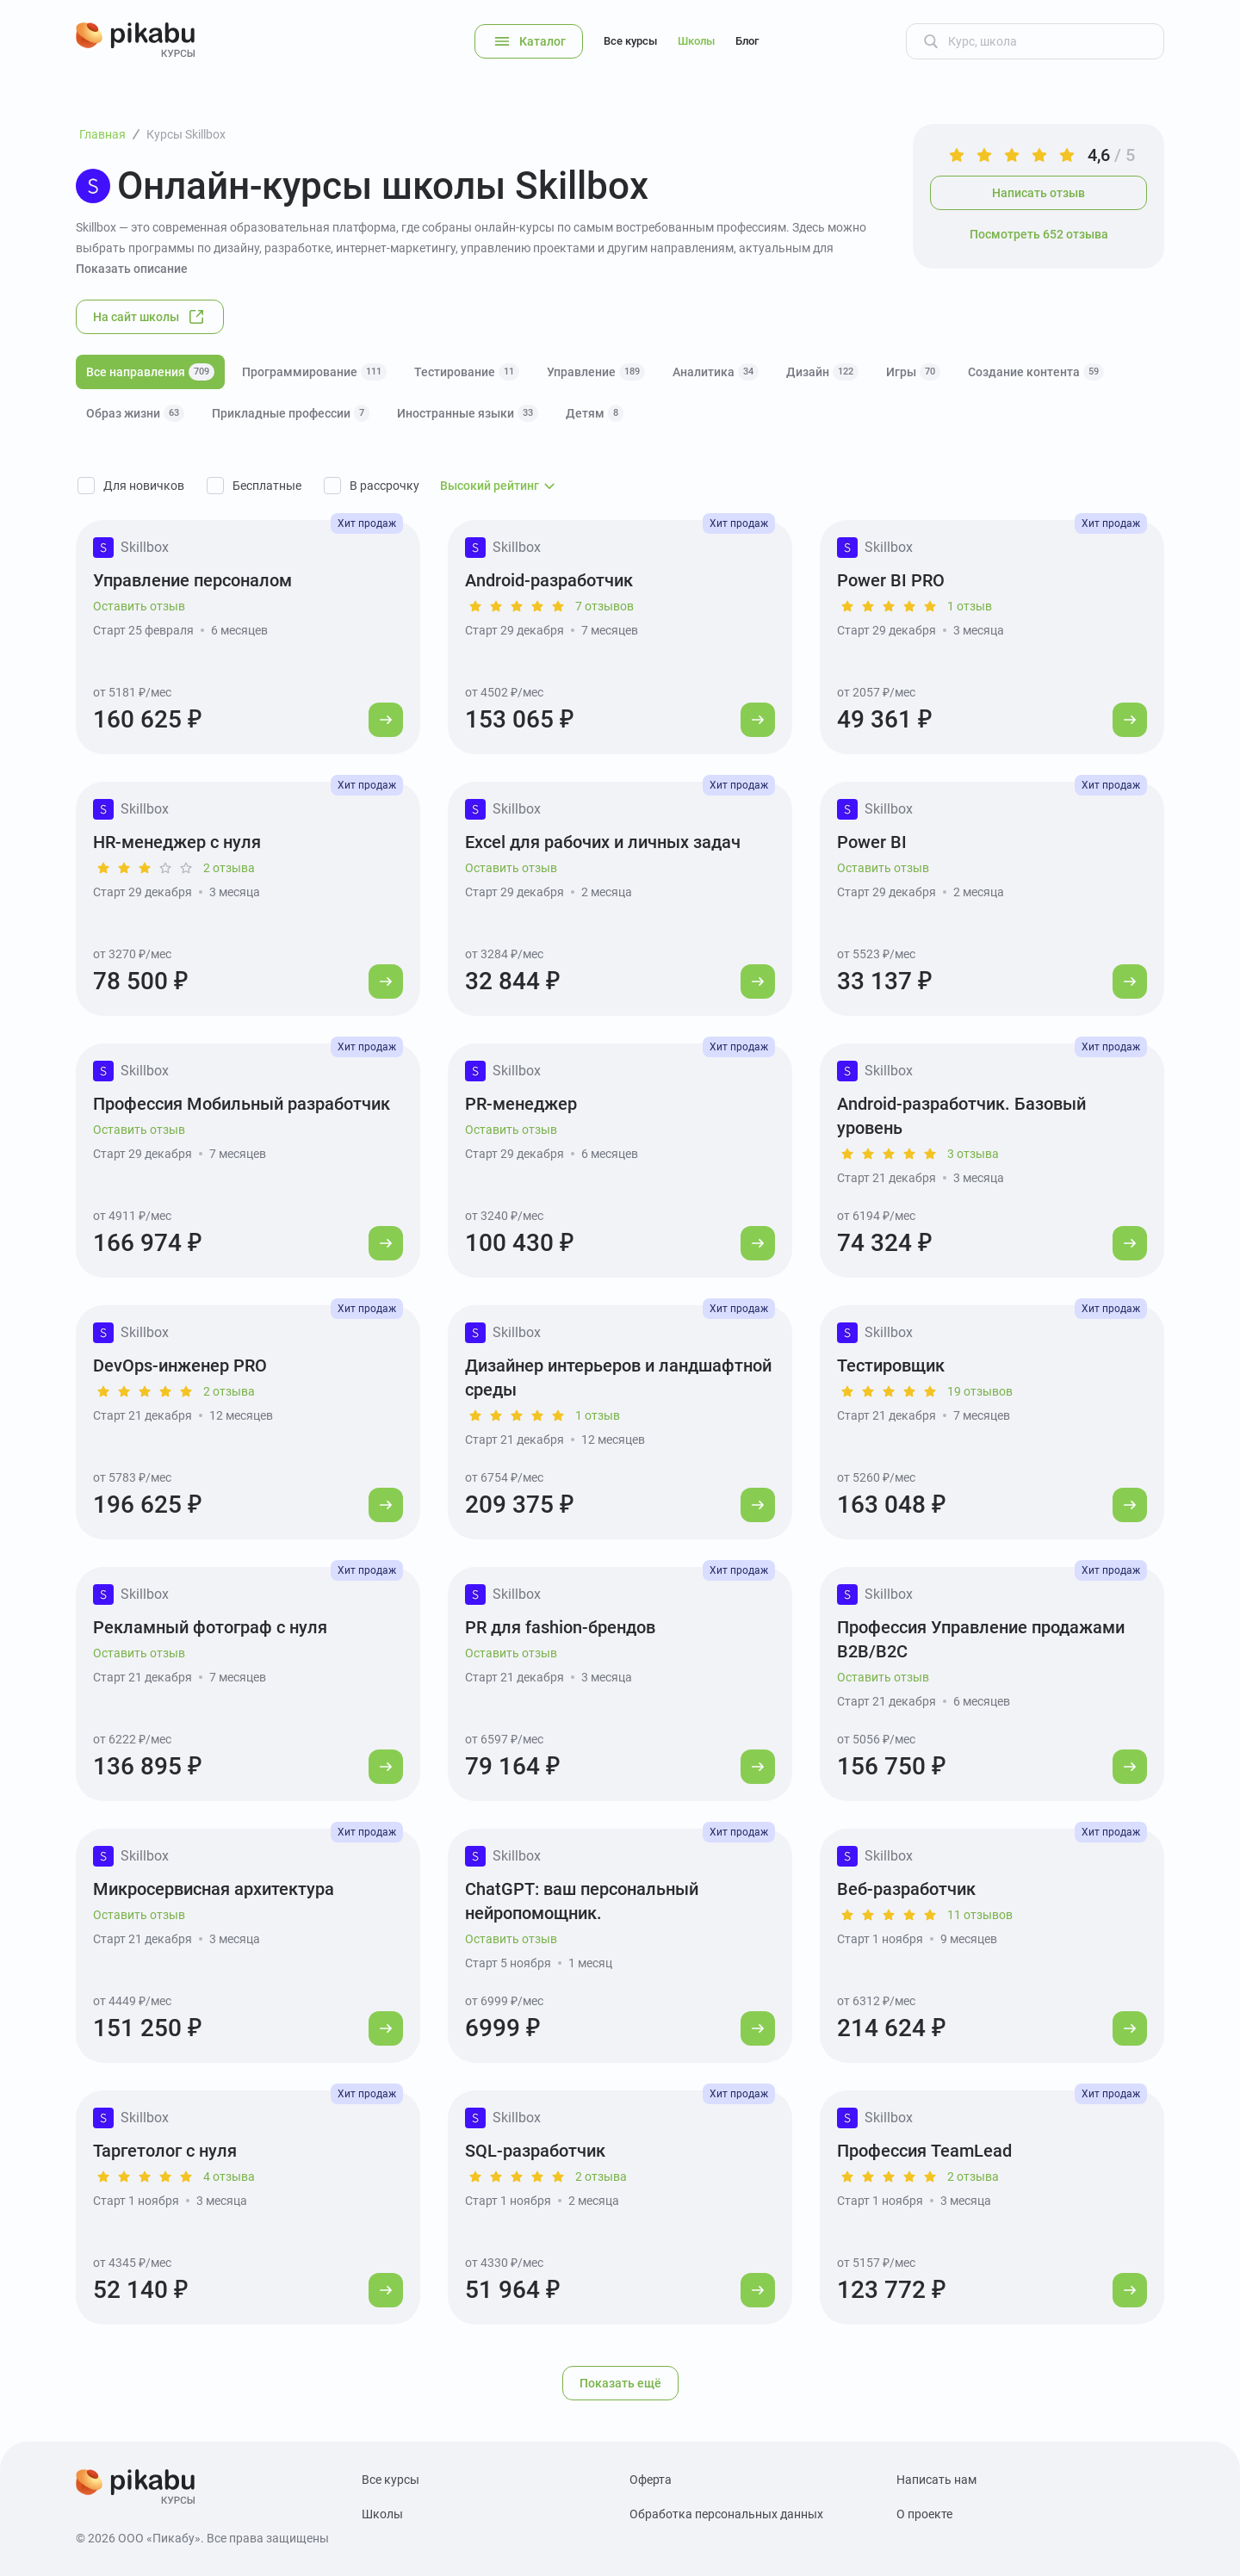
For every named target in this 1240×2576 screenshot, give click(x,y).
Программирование (314, 372)
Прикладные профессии (290, 413)
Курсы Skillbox (186, 134)
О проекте (924, 2514)
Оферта (650, 2479)
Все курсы (630, 40)
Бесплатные (266, 485)
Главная (102, 134)
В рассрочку (384, 485)
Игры (913, 372)
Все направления (150, 372)
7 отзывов (604, 606)
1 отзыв (969, 606)
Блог (747, 40)
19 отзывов (980, 1391)
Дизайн (822, 372)
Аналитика (716, 372)
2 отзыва (229, 868)
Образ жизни (135, 413)
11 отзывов (980, 1915)
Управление (596, 372)
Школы (696, 40)
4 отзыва (229, 2176)
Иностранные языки (467, 413)
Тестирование (466, 372)
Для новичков (143, 485)
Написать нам (936, 2479)
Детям (594, 413)
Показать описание (132, 269)
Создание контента (1036, 372)
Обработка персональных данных (726, 2514)
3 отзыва (973, 1154)
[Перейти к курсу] (386, 720)
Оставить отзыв (139, 606)
